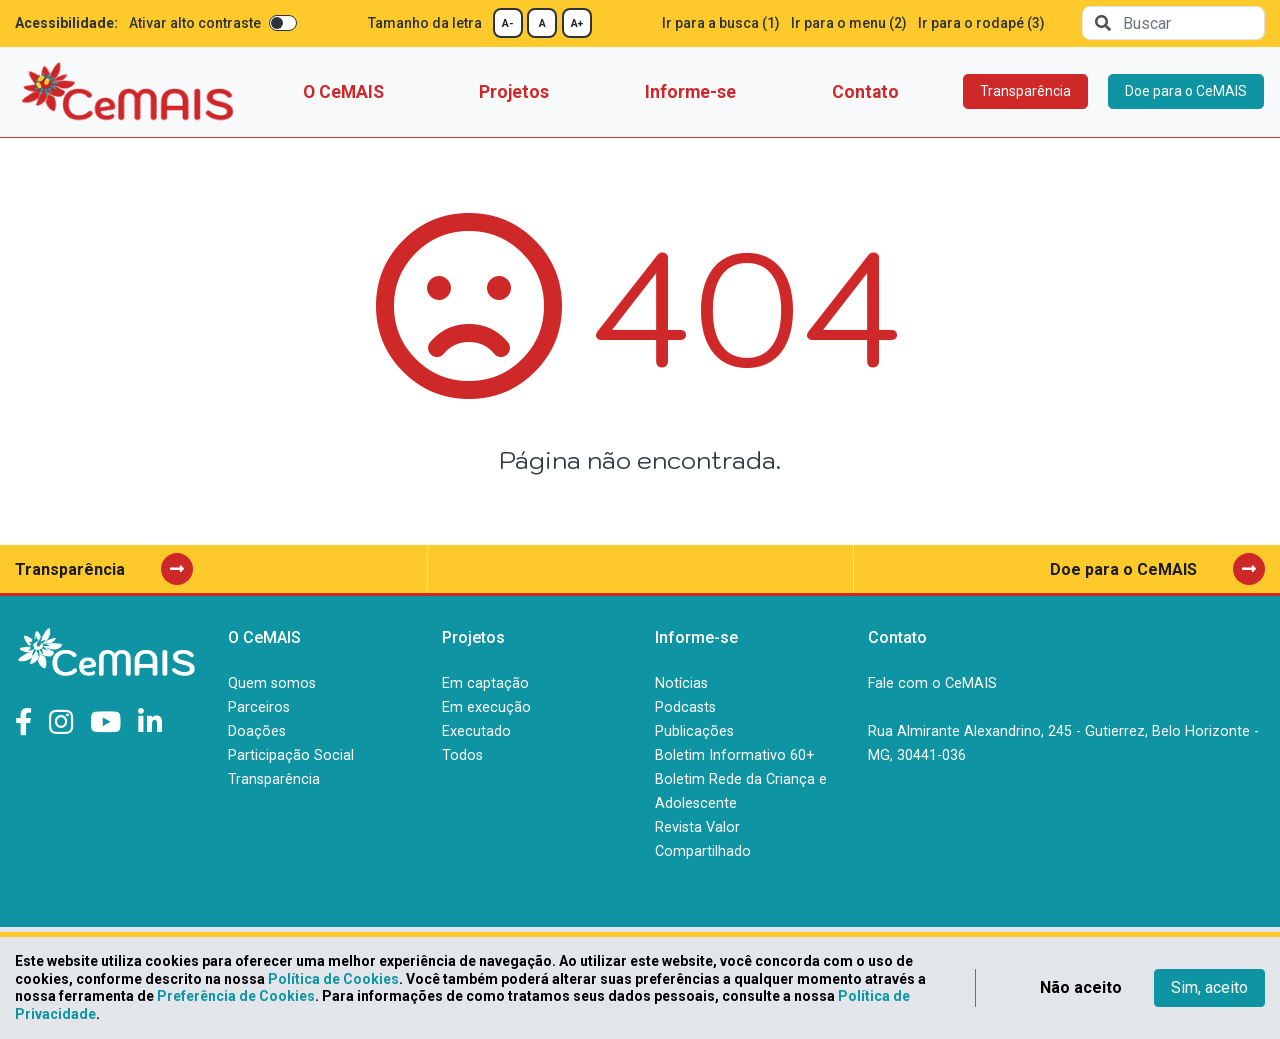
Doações (257, 731)
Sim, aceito (1209, 987)
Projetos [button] (514, 92)
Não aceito (1081, 987)
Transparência (1025, 91)
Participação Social (291, 755)
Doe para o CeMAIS (1186, 91)
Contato (865, 92)
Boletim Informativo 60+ (735, 755)
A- (508, 23)
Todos (462, 755)
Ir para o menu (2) (849, 23)
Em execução (486, 707)
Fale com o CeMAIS (932, 683)
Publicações (694, 731)
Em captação (485, 683)
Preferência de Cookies (236, 996)
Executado (476, 731)
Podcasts (685, 707)
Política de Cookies (333, 979)
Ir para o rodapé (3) (981, 23)
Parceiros (259, 707)
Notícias (681, 683)
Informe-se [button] (690, 92)
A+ (577, 23)
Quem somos (272, 683)
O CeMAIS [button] (343, 92)
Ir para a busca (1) (721, 23)
